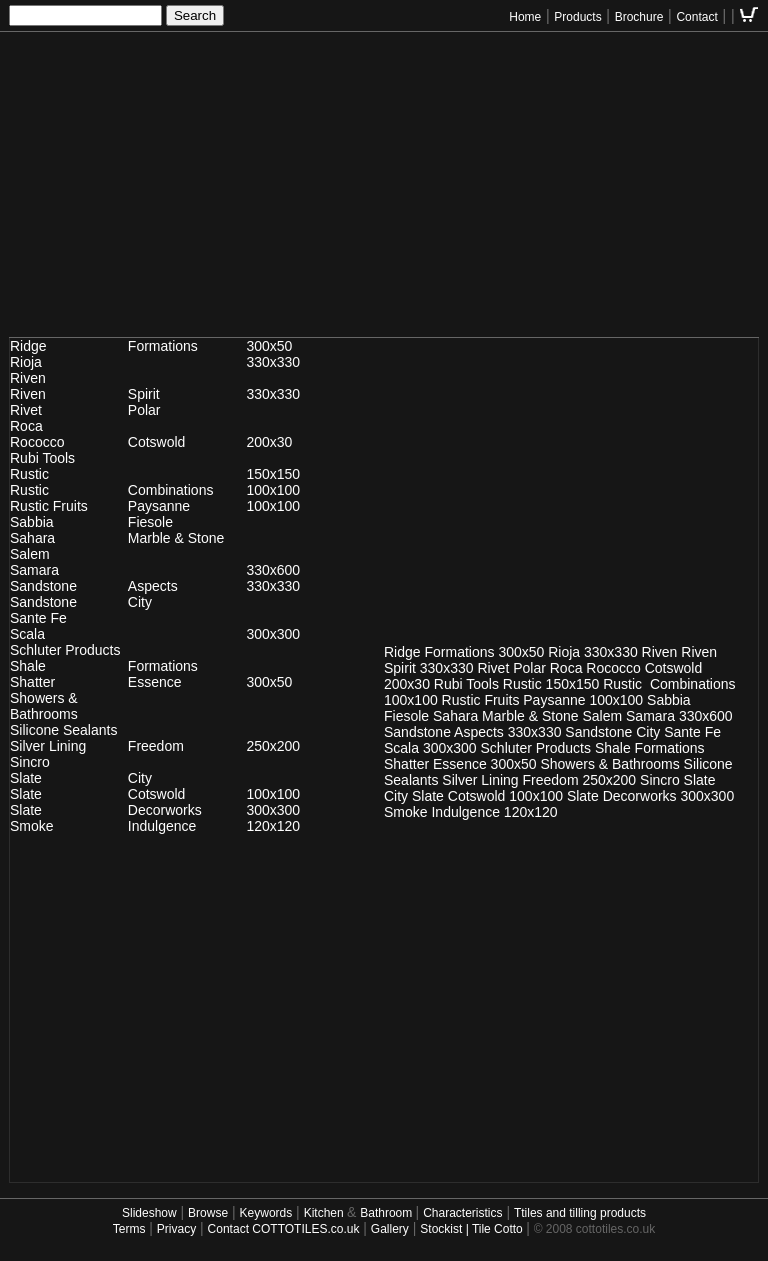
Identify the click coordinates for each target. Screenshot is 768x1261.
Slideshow (149, 1213)
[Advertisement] (384, 192)
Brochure (639, 17)
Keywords (266, 1213)
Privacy (176, 1229)
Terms (129, 1229)
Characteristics (462, 1213)
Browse (208, 1213)
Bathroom (387, 1213)
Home (525, 17)
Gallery (390, 1229)
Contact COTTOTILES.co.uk (284, 1229)
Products (577, 17)
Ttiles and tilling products (580, 1213)
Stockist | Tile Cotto (473, 1229)
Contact (696, 17)
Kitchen (325, 1213)
